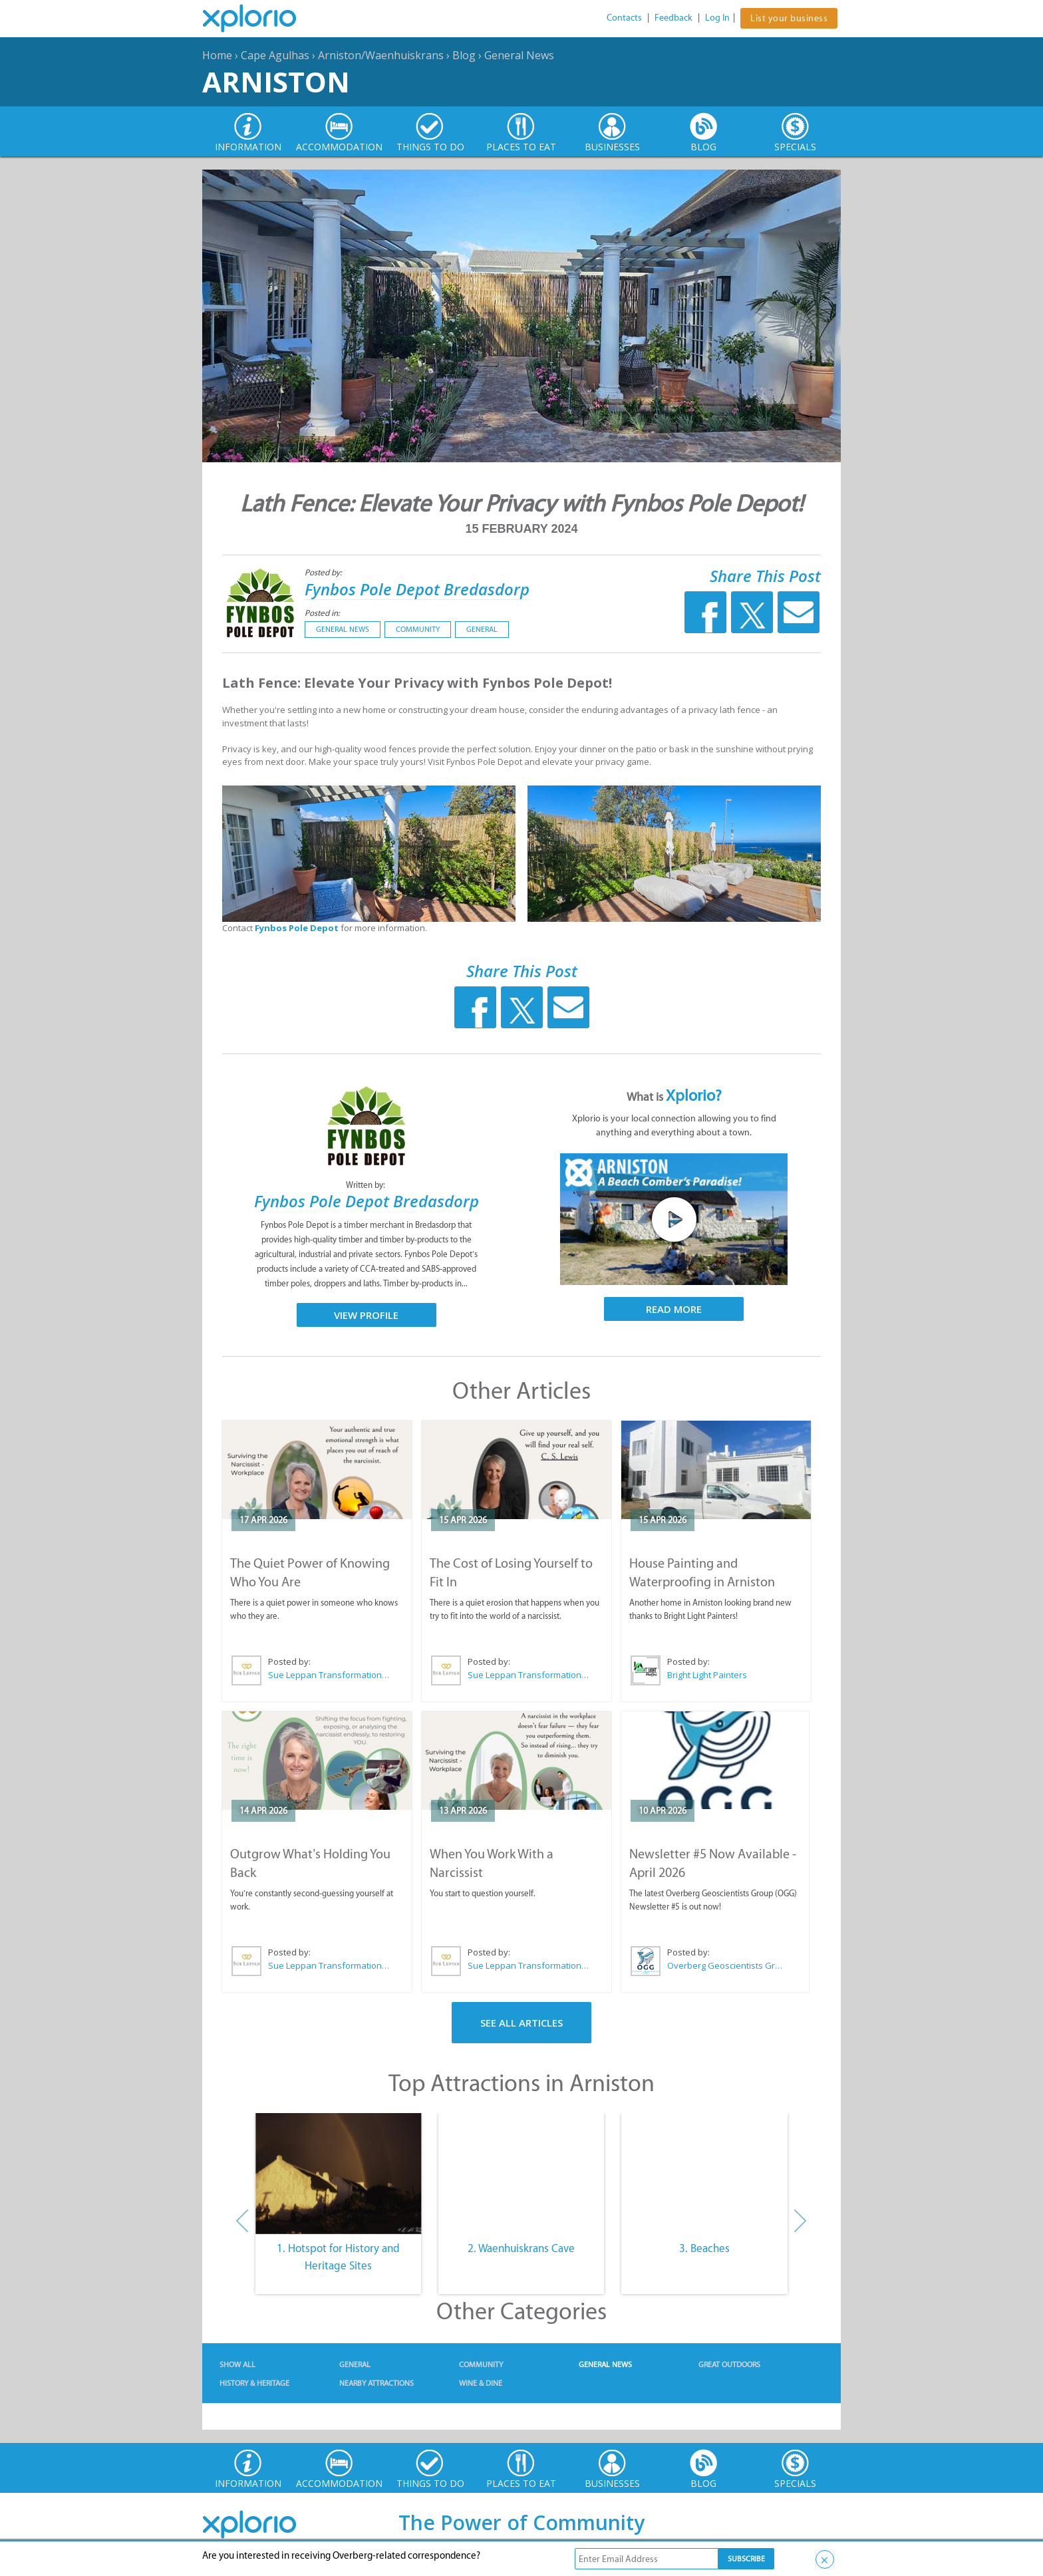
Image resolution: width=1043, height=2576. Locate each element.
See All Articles (521, 2022)
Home (217, 55)
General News (519, 55)
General (482, 629)
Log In (717, 17)
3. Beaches (704, 2248)
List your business (788, 18)
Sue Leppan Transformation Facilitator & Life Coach (329, 1675)
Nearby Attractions (376, 2383)
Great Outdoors (729, 2364)
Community (418, 629)
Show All (237, 2364)
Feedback (673, 17)
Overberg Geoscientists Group (727, 1965)
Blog (464, 55)
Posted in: (322, 613)
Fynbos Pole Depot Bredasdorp (417, 589)
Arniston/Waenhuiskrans (381, 55)
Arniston (276, 81)
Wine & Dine (480, 2383)
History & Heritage (254, 2383)
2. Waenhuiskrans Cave (521, 2248)
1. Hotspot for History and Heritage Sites (338, 2256)
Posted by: (324, 572)
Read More (674, 1309)
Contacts (624, 17)
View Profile (366, 1315)
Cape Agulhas (275, 55)
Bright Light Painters (707, 1675)
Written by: (366, 1185)
